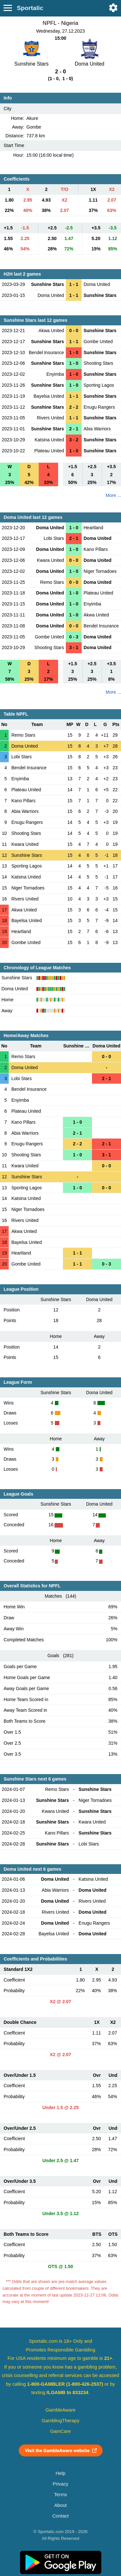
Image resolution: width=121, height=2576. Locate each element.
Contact (60, 2515)
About (60, 2505)
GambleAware (60, 2410)
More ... (113, 495)
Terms (60, 2494)
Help (60, 2473)
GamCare (60, 2431)
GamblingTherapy (60, 2420)
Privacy (60, 2484)
